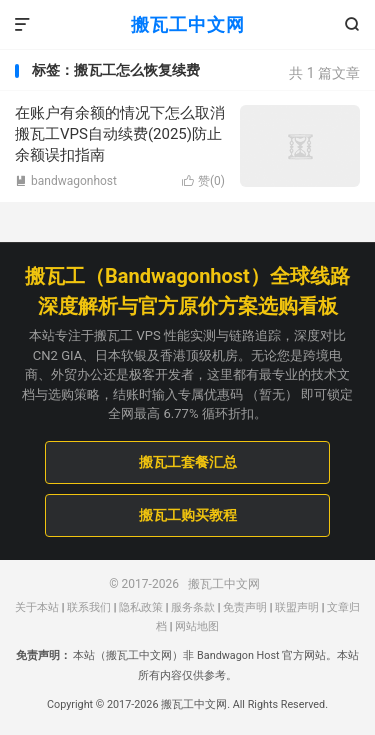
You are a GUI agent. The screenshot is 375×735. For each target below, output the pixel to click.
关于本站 (37, 607)
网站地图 (197, 626)
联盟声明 (297, 607)
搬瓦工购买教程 (188, 515)
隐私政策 (141, 607)
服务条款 (193, 607)
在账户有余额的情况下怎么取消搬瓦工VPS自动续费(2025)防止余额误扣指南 (120, 134)
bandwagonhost (66, 181)
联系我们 (89, 607)
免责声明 (245, 607)
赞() (203, 181)
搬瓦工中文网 (188, 24)
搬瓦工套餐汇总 (188, 462)
